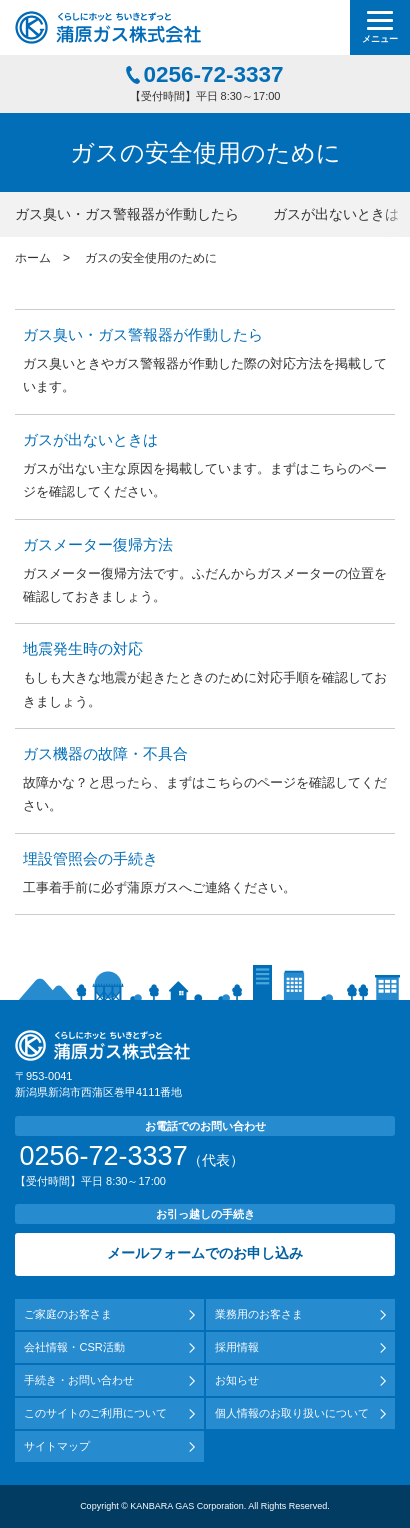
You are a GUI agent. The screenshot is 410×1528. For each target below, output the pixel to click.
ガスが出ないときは (336, 214)
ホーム (33, 258)
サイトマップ (57, 1446)
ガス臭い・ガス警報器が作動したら (127, 214)
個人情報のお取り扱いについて (292, 1413)
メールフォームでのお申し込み (205, 1253)
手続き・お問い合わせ (79, 1380)
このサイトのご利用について (95, 1413)
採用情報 (237, 1347)
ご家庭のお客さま (68, 1314)
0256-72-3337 (213, 75)
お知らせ (237, 1380)
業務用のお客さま (259, 1314)
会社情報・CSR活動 (74, 1347)
